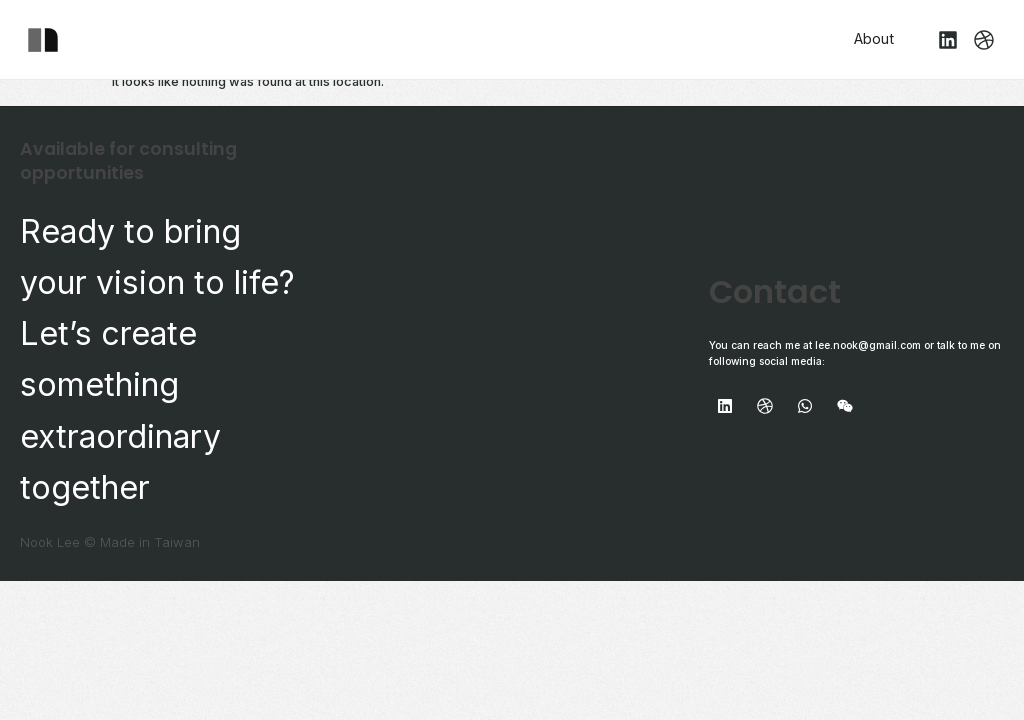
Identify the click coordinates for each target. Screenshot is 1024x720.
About (874, 38)
